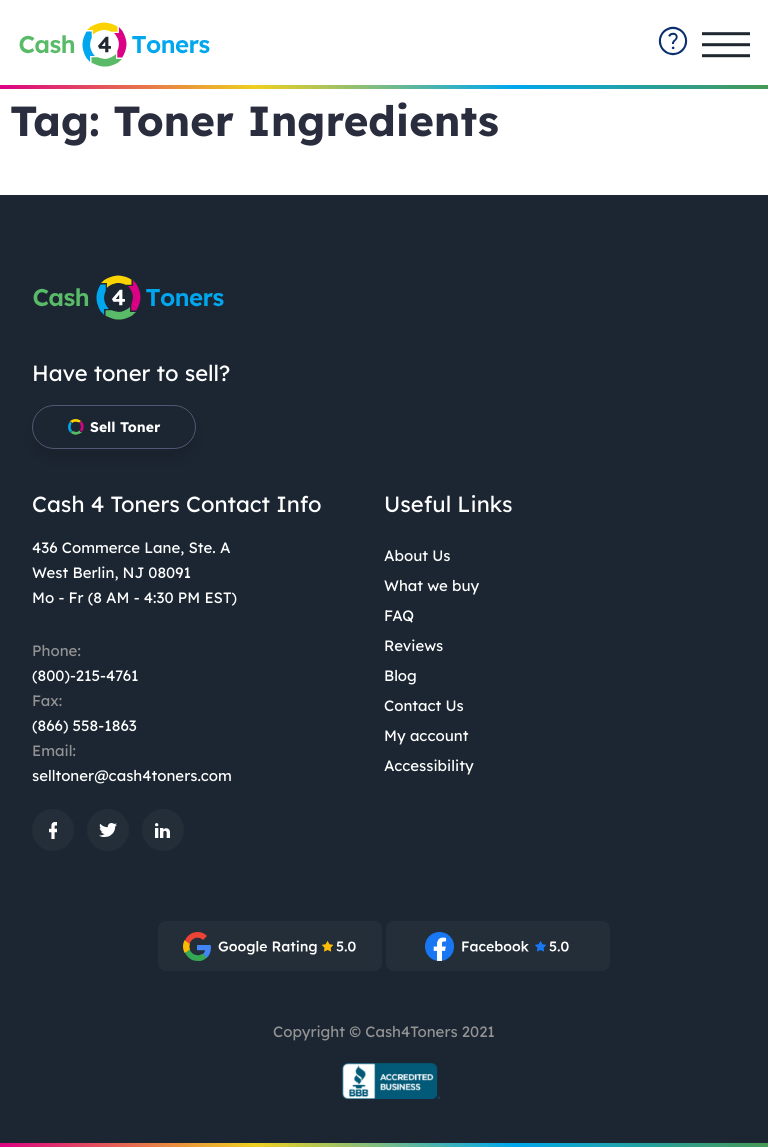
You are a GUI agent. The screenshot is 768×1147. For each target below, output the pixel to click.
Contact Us (424, 705)
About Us (417, 555)
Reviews (413, 645)
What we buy (431, 585)
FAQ (399, 615)
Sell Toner (114, 427)
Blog (400, 675)
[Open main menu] (726, 45)
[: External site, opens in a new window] (53, 830)
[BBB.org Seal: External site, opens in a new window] (384, 1081)
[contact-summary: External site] (673, 41)
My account (426, 735)
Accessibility (429, 765)
